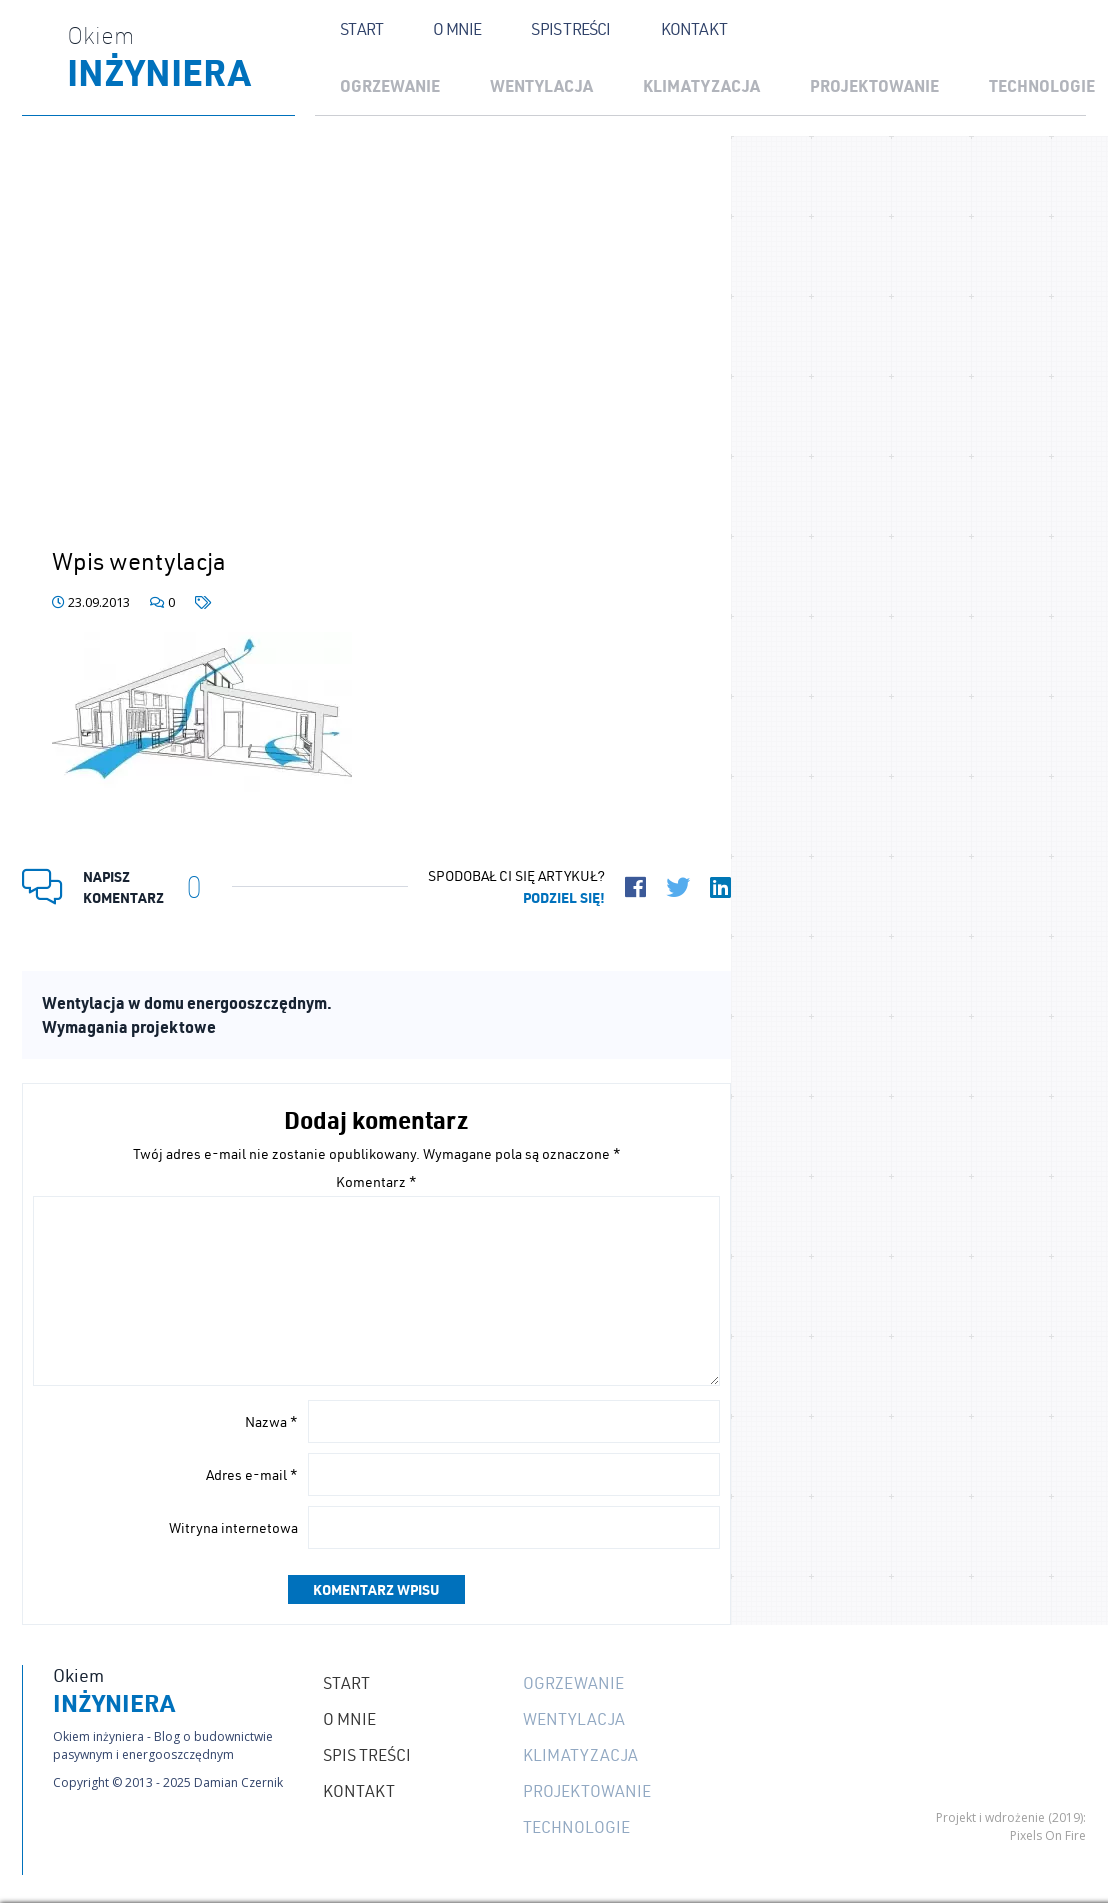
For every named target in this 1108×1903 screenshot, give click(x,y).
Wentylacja (541, 85)
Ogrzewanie (390, 85)
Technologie (576, 1827)
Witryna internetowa (233, 1528)
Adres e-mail (252, 1475)
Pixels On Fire (1048, 1835)
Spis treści (570, 29)
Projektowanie (874, 85)
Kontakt (694, 29)
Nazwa (271, 1422)
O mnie (457, 29)
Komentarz (376, 1182)
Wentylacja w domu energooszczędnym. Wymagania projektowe (187, 1014)
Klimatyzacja (701, 85)
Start (361, 29)
